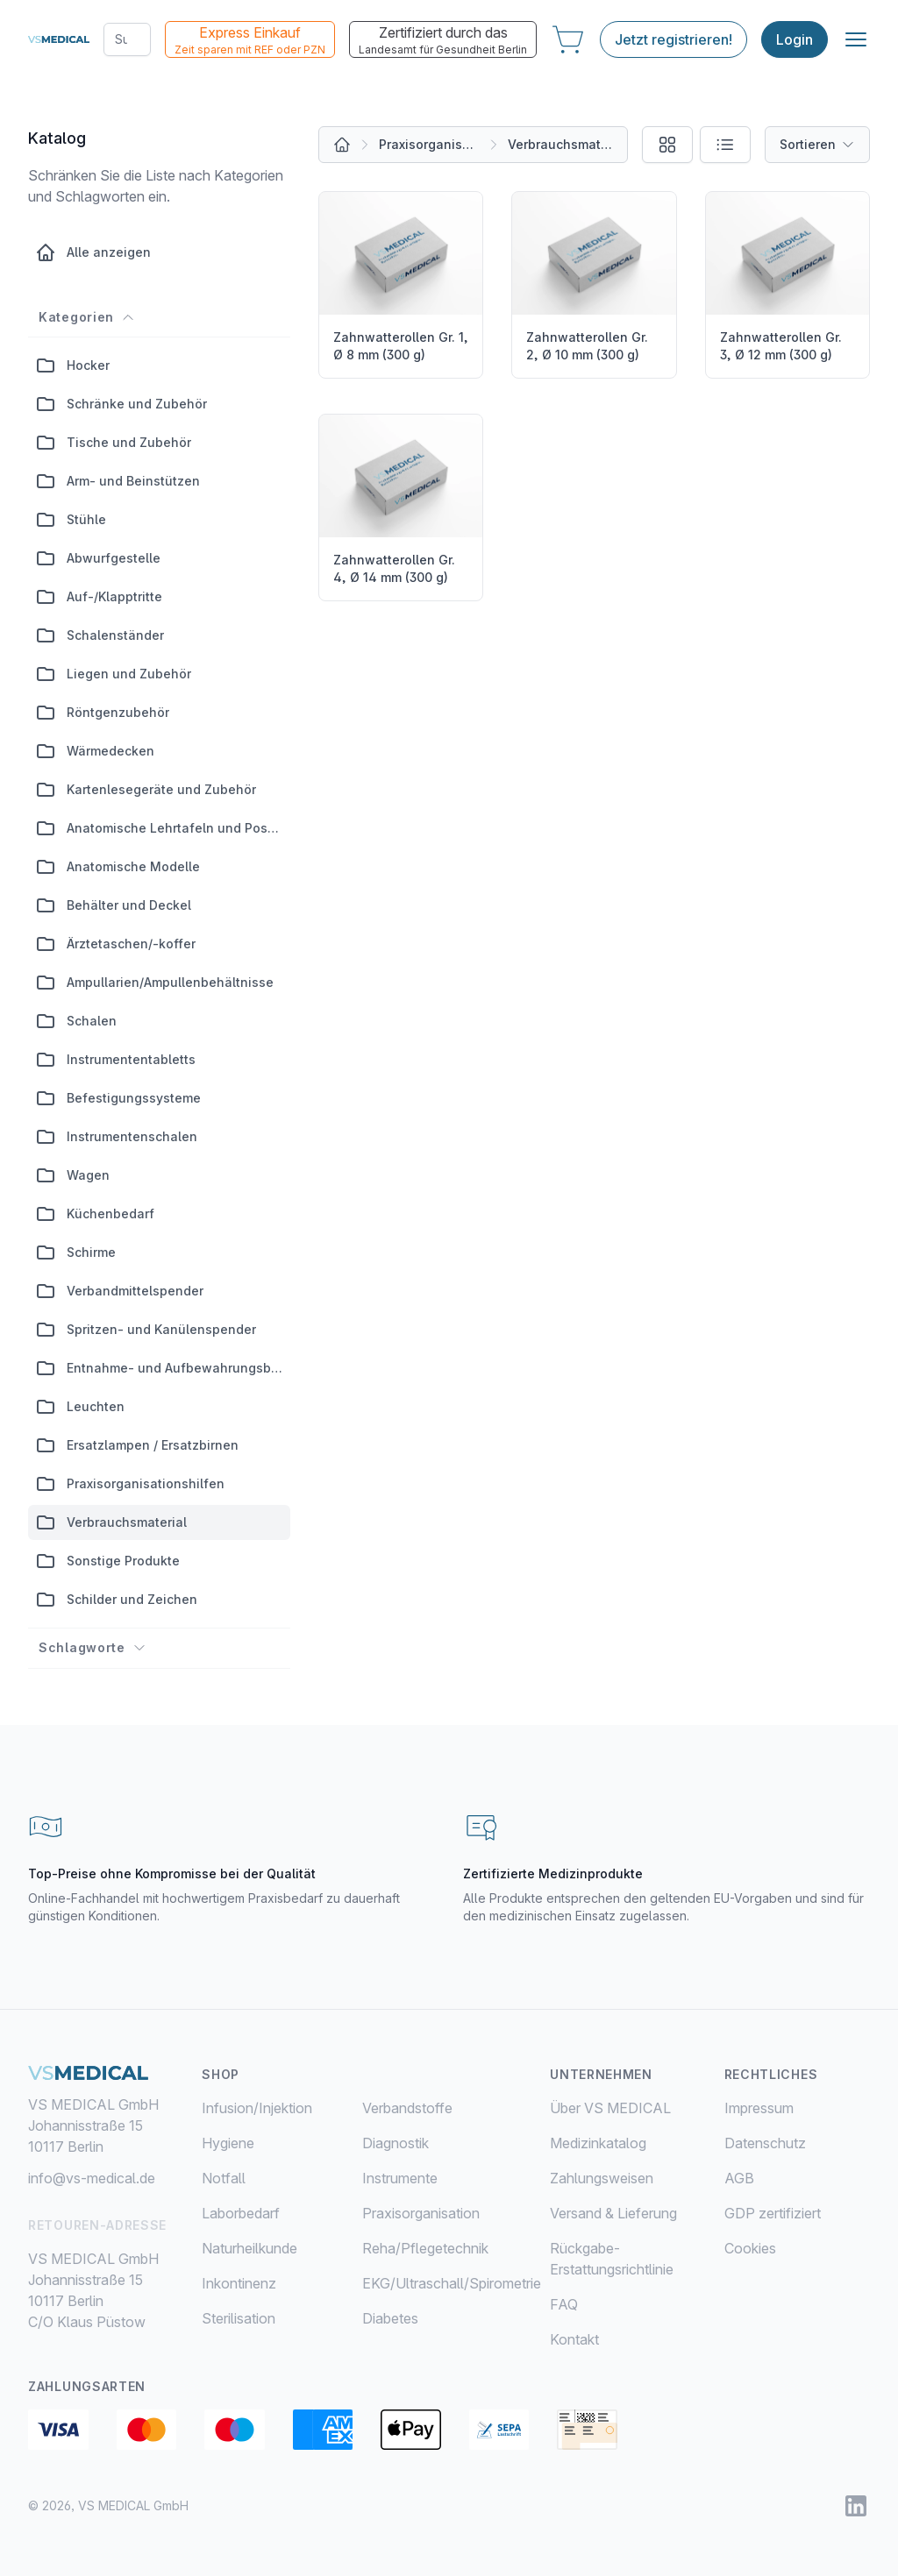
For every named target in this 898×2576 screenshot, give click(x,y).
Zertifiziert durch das (443, 40)
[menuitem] (281, 2107)
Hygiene (228, 2143)
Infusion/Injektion (257, 2108)
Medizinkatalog (598, 2143)
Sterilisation (238, 2318)
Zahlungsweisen (601, 2178)
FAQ (564, 2304)
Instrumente (400, 2178)
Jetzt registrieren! (673, 39)
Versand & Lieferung (613, 2213)
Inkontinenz (239, 2283)
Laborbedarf (241, 2213)
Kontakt (574, 2339)
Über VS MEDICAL (610, 2108)
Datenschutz (765, 2143)
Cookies (750, 2248)
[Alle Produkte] (342, 144)
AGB (739, 2178)
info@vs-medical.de (91, 2178)
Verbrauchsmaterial (560, 144)
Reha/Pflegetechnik (425, 2248)
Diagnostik (395, 2143)
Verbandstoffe (407, 2108)
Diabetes (390, 2318)
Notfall (224, 2178)
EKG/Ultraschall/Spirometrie (451, 2283)
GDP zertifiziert (772, 2213)
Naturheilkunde (249, 2248)
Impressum (759, 2108)
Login (794, 39)
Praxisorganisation (429, 144)
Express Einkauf (250, 40)
